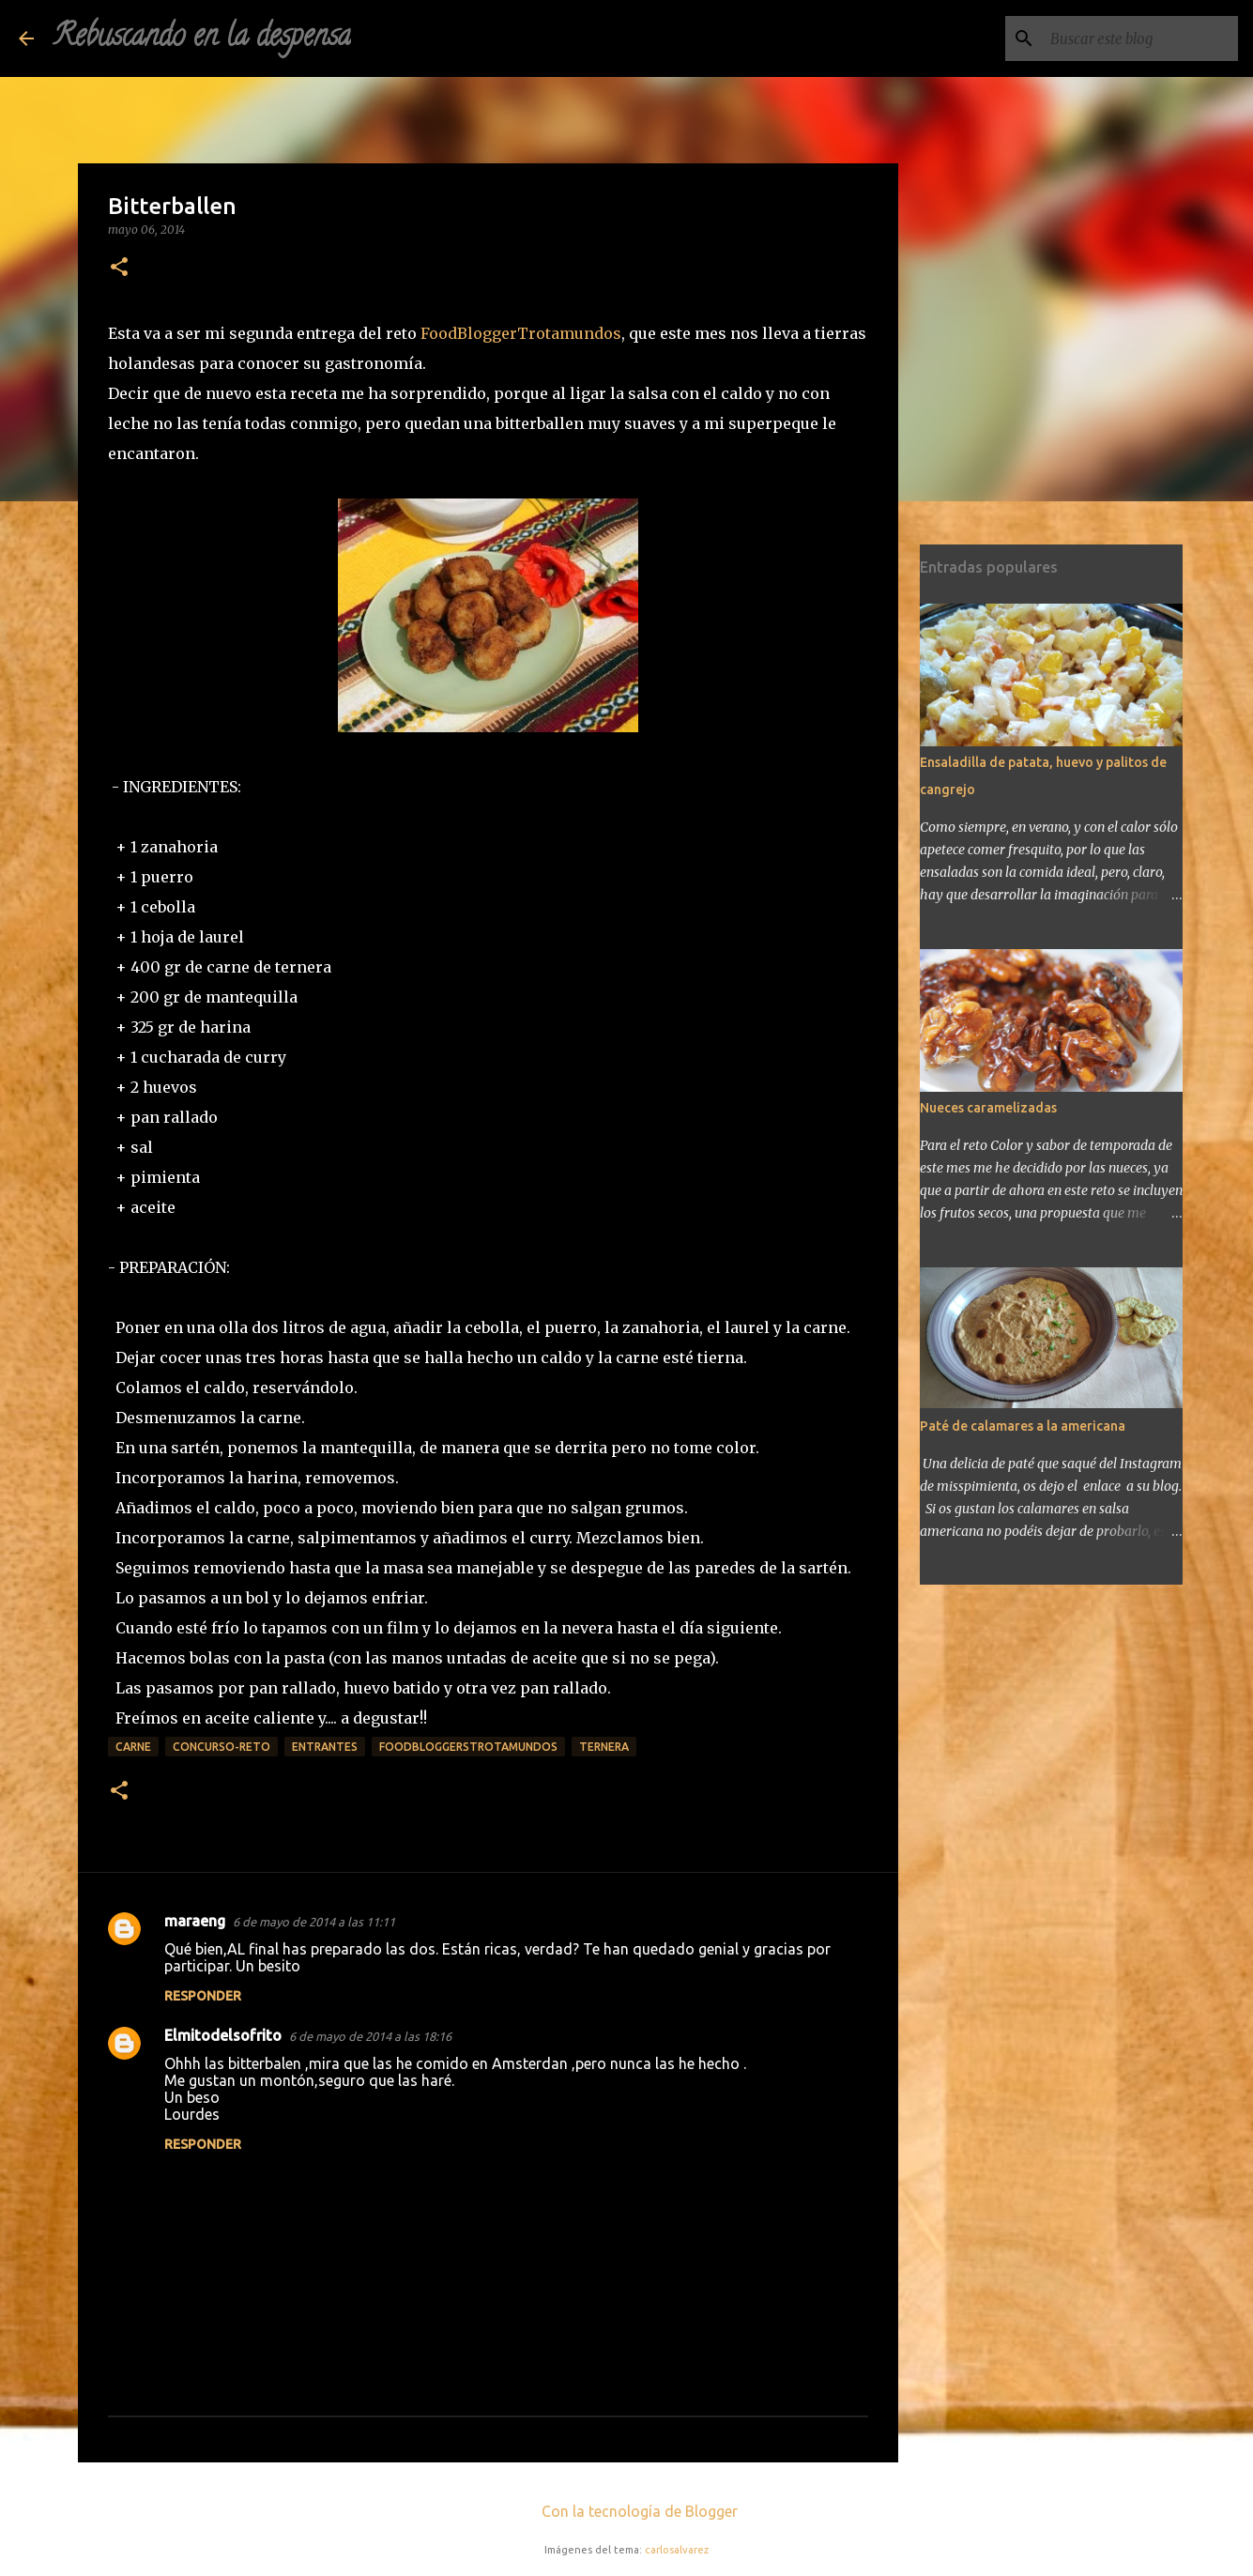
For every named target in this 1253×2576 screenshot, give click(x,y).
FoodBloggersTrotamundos (468, 1746)
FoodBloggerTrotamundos (520, 333)
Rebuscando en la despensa (202, 38)
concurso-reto (221, 1746)
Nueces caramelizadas (988, 1107)
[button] (119, 268)
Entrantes (325, 1746)
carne (133, 1746)
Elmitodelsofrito (223, 2035)
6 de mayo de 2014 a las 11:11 (314, 1921)
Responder (202, 1995)
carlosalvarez (677, 2549)
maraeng (194, 1920)
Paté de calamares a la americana (1022, 1426)
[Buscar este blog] (1139, 38)
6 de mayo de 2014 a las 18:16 (370, 2036)
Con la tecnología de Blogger (626, 2511)
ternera (604, 1746)
